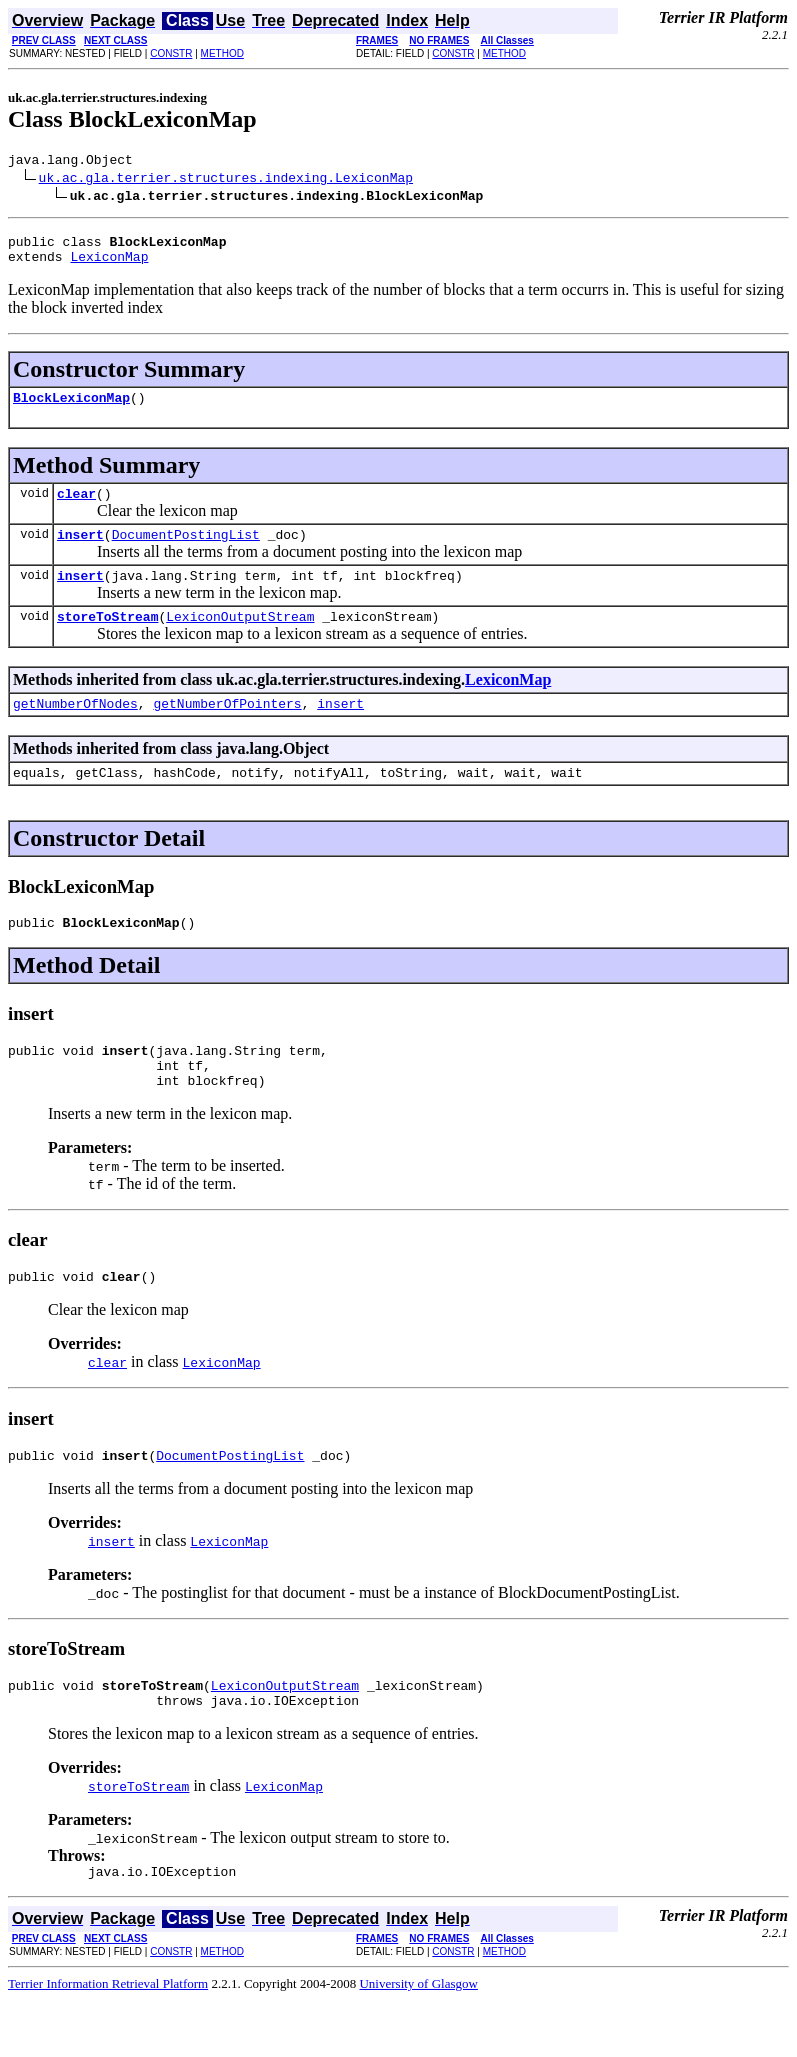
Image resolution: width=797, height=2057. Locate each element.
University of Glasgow (418, 2040)
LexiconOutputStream (240, 640)
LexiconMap (109, 265)
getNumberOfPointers (227, 730)
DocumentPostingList (186, 552)
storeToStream (107, 640)
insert (80, 552)
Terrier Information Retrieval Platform (108, 2040)
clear (76, 508)
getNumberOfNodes (75, 730)
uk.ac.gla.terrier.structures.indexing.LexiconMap (226, 180)
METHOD (222, 53)
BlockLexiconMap (71, 409)
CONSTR (171, 53)
